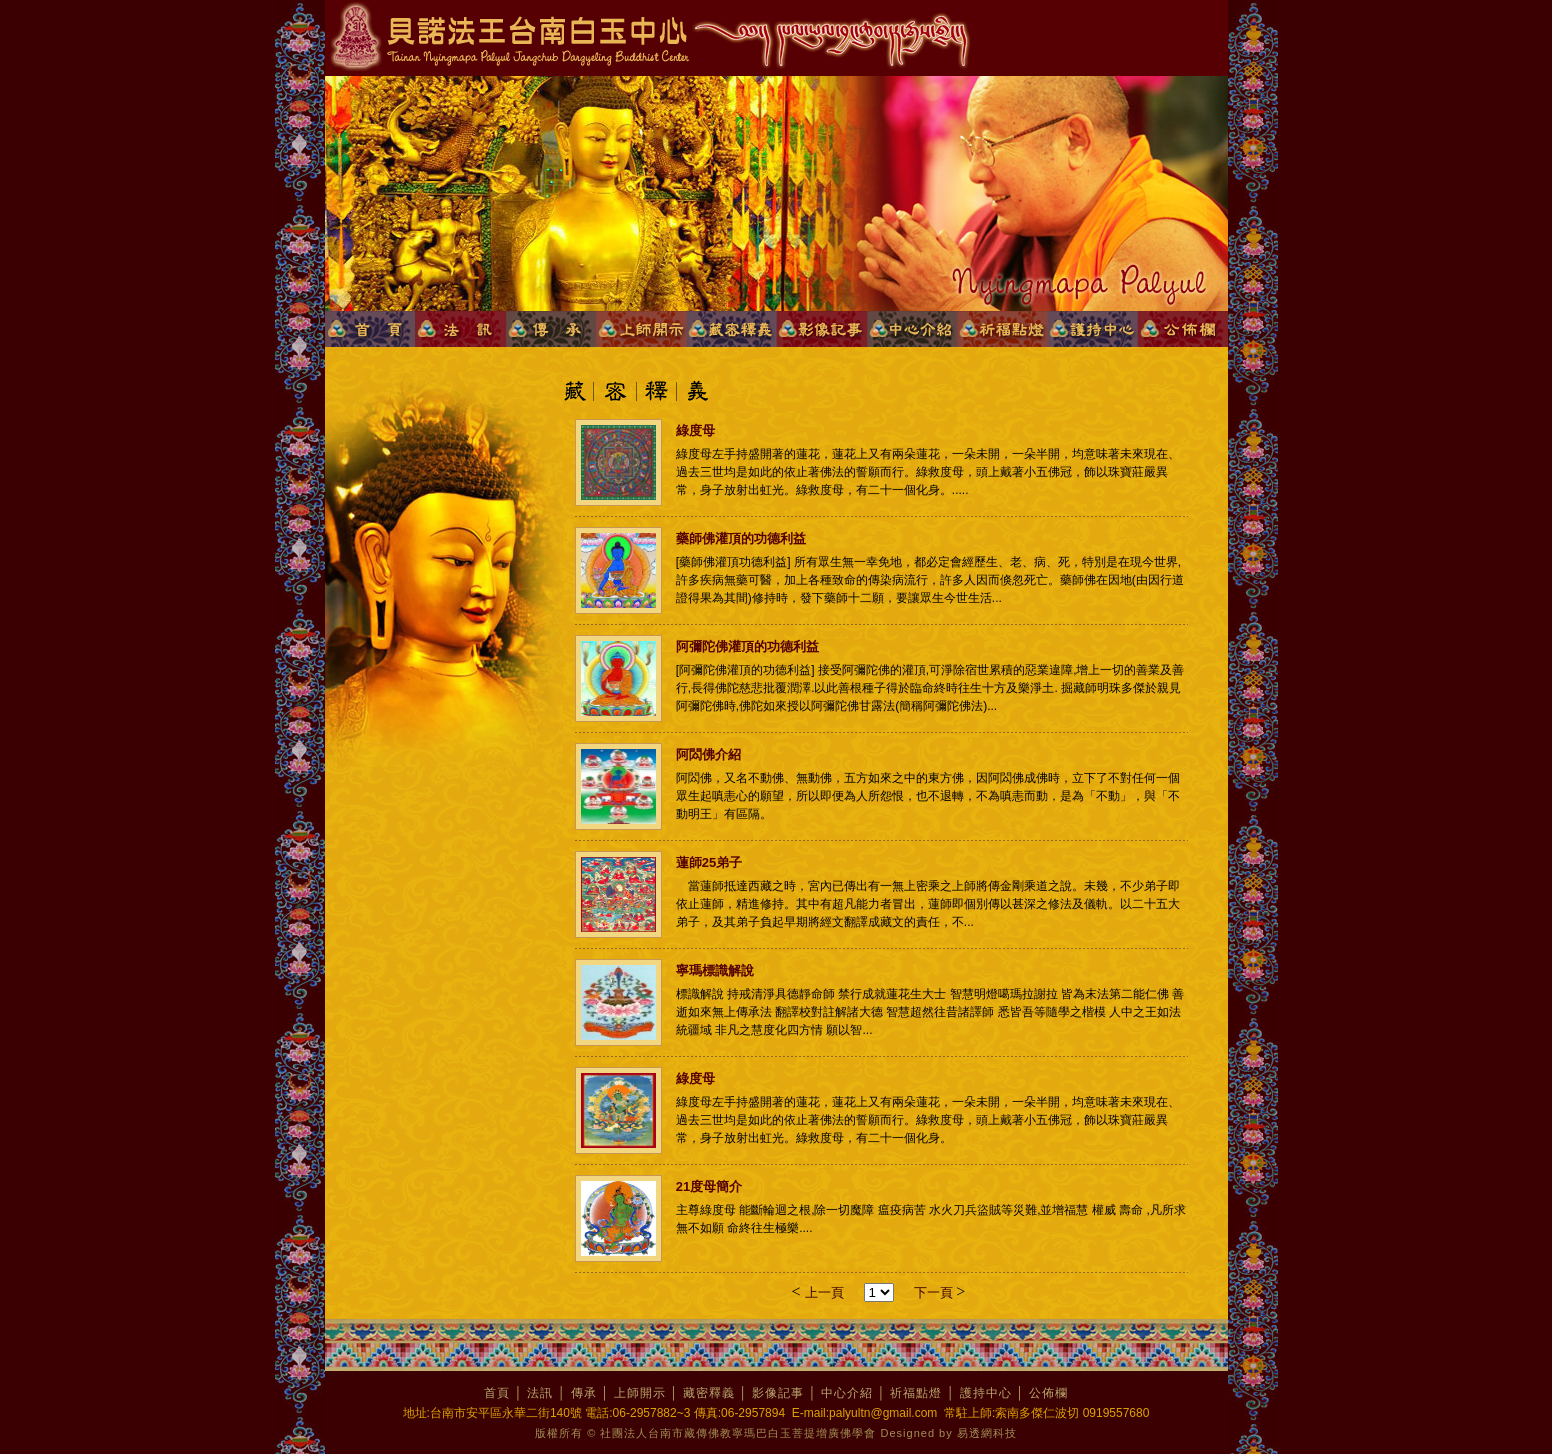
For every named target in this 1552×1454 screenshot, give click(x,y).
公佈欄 (1048, 1393)
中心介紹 (847, 1393)
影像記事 (778, 1393)
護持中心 (986, 1393)
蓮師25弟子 (709, 862)
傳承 (584, 1393)
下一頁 (935, 1292)
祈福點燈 (916, 1393)
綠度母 (695, 430)
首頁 (497, 1393)
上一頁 (824, 1292)
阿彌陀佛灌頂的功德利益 (747, 646)
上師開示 (640, 1393)
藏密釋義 (709, 1393)
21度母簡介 (709, 1186)
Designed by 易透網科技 (949, 1433)
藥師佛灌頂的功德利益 (741, 538)
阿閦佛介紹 (708, 754)
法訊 (540, 1393)
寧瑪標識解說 (715, 970)
